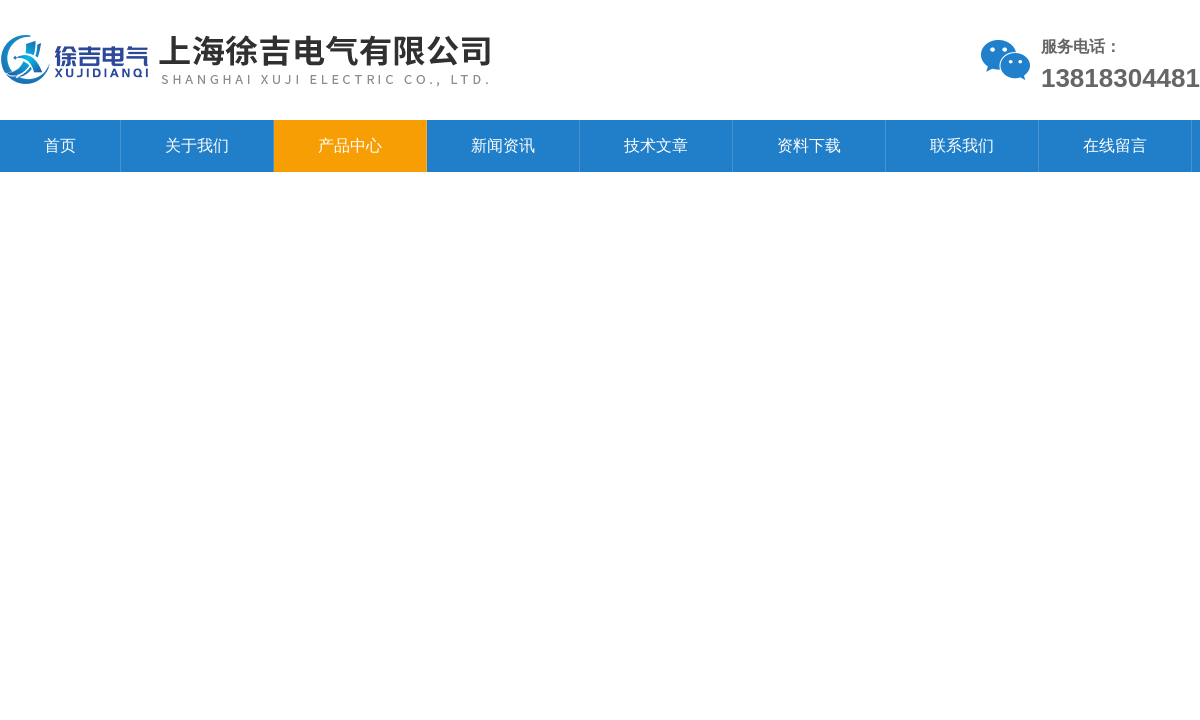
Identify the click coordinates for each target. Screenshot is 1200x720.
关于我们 (197, 145)
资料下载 (809, 145)
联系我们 (962, 145)
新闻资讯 (503, 145)
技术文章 (656, 145)
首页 (60, 145)
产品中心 (350, 145)
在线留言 (1115, 145)
